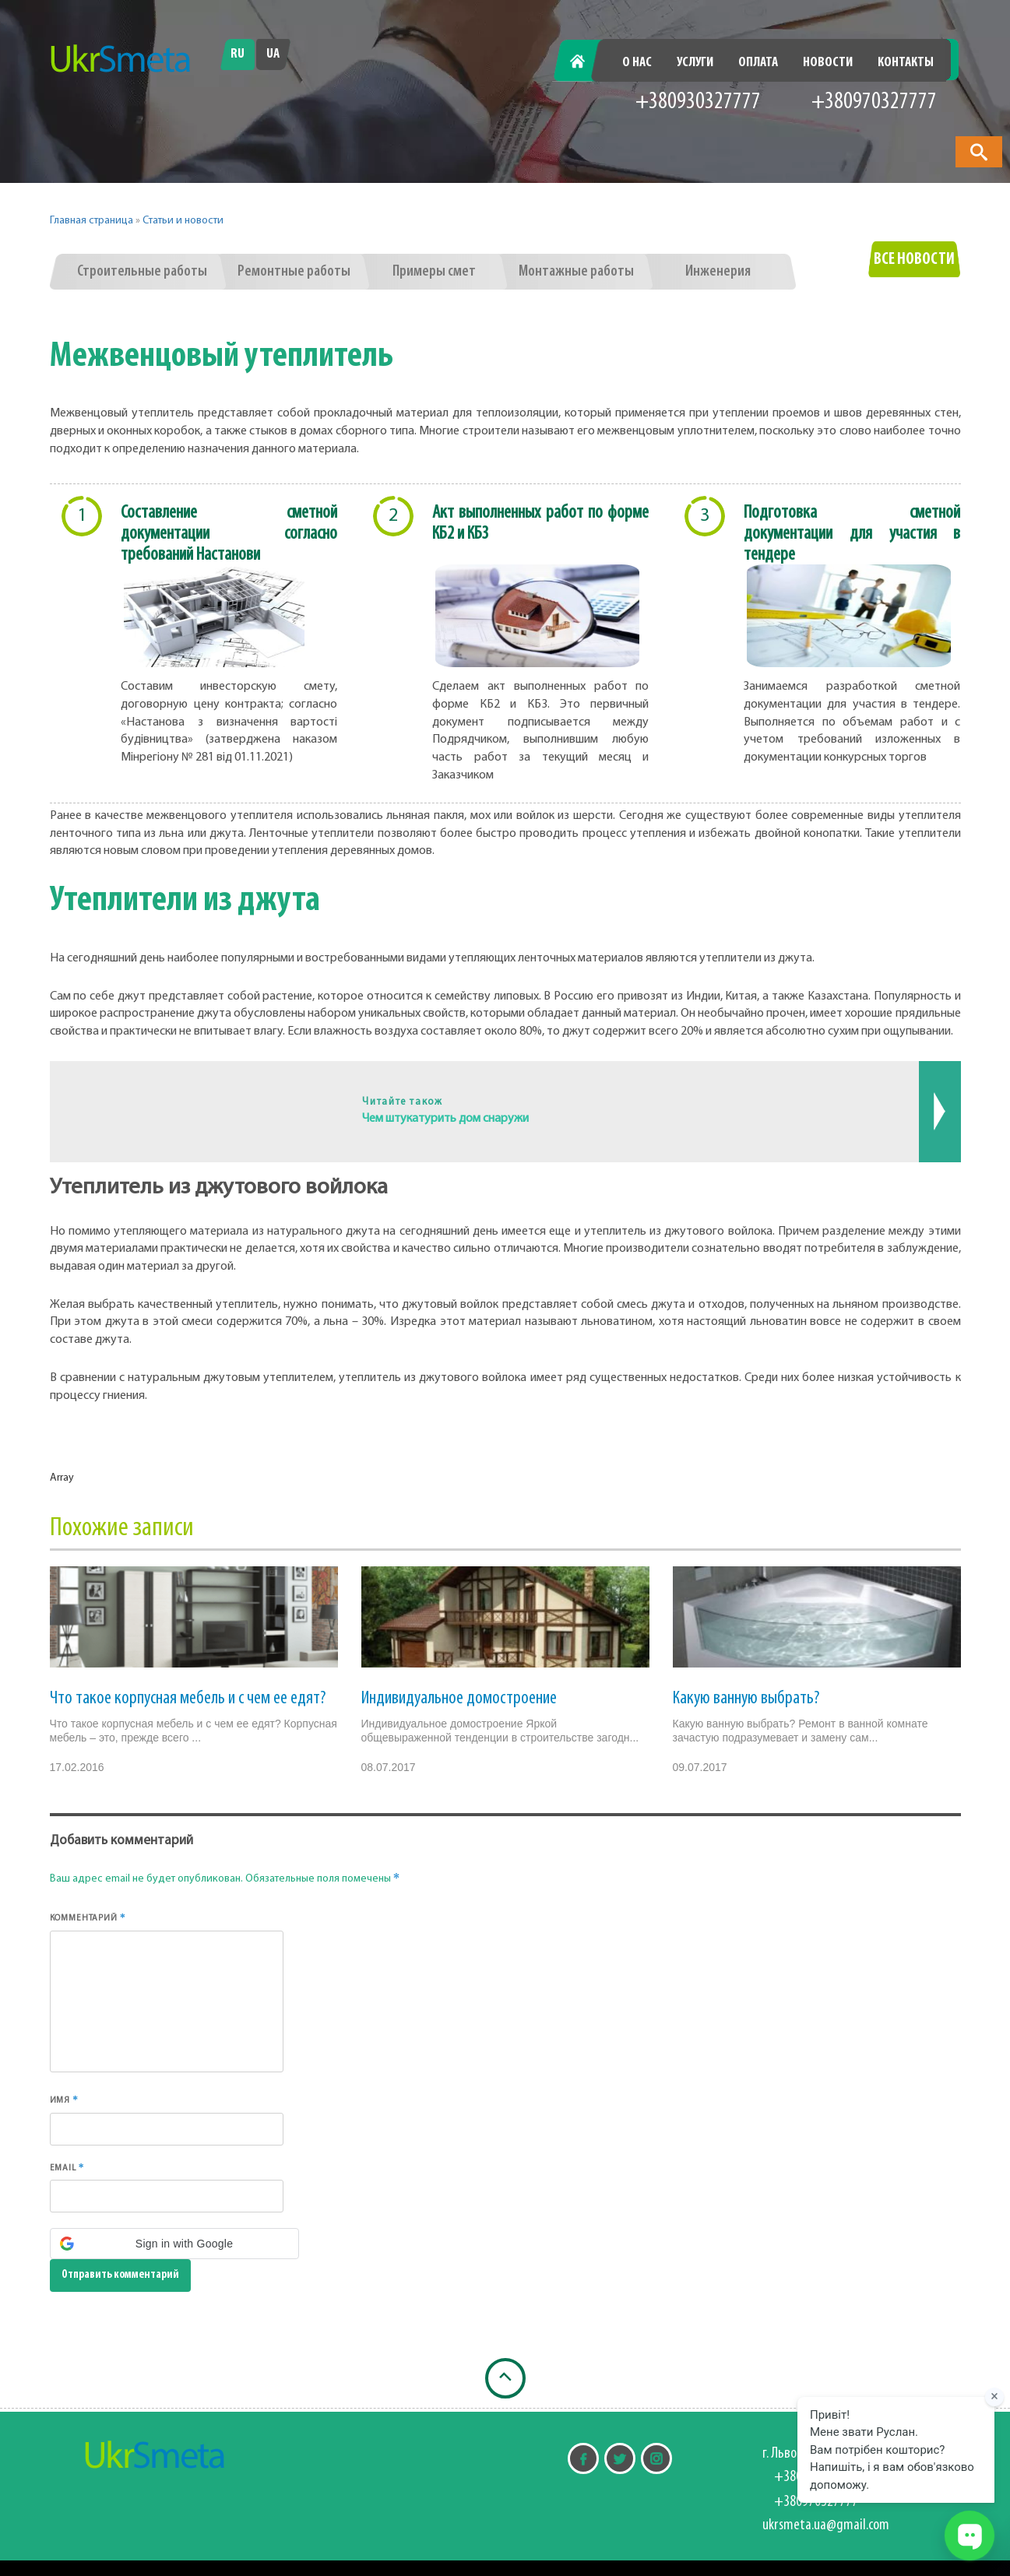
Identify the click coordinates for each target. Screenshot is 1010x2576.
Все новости (914, 259)
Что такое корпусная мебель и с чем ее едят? (188, 1698)
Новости (828, 62)
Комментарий (88, 1917)
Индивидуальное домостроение (459, 1698)
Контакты (906, 62)
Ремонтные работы (294, 271)
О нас (637, 62)
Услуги (695, 62)
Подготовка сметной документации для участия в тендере (852, 534)
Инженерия (718, 271)
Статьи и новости (183, 221)
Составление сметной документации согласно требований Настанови (229, 534)
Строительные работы (142, 271)
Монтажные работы (576, 271)
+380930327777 (698, 102)
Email (67, 2167)
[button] (174, 2243)
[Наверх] (505, 2378)
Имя (64, 2099)
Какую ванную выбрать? (746, 1698)
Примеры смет (434, 271)
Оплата (758, 62)
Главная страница (91, 221)
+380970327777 (874, 102)
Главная (586, 62)
